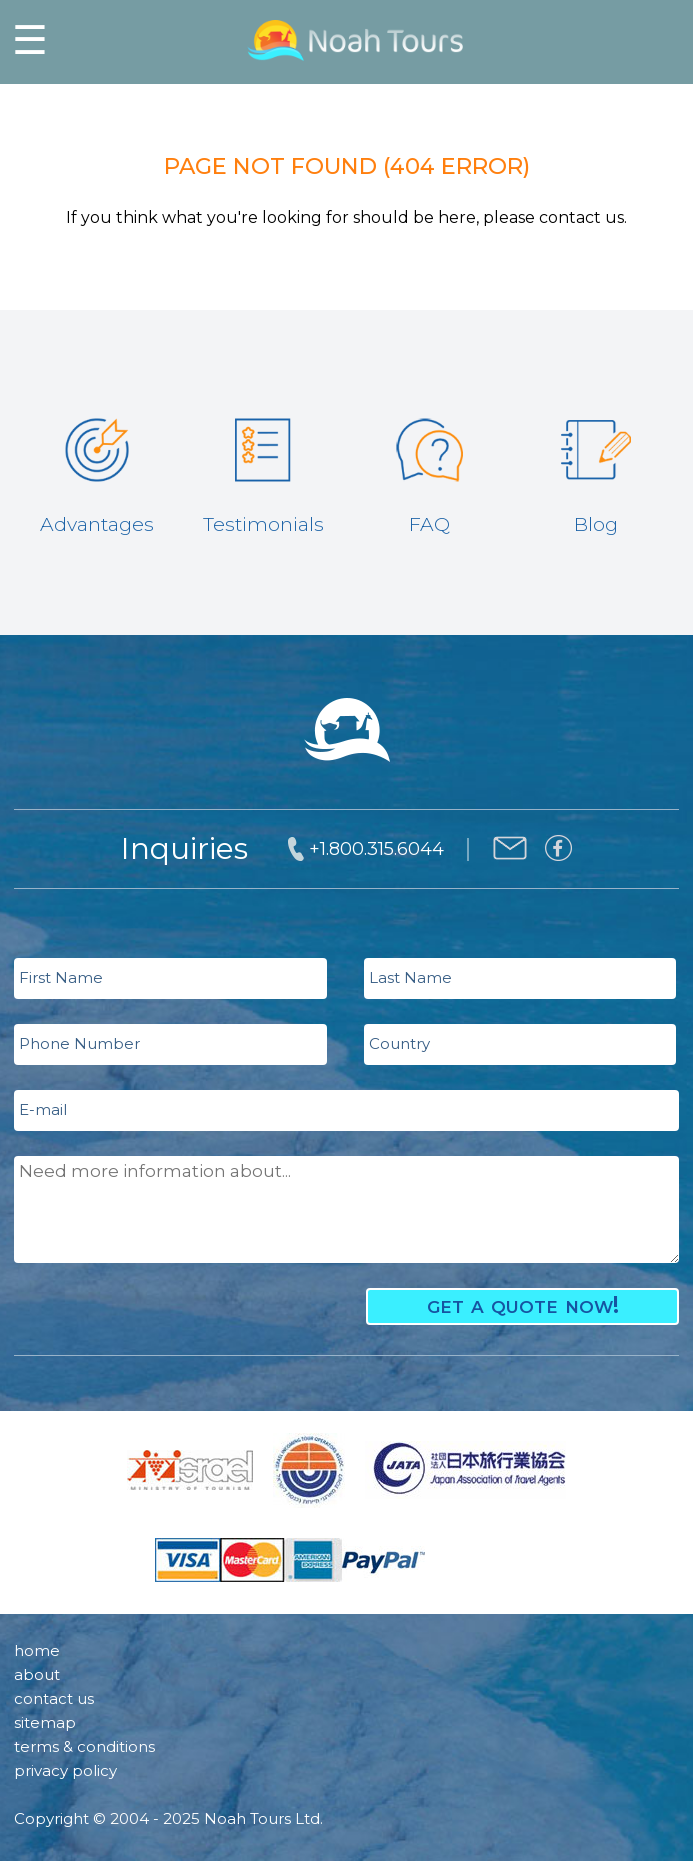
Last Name (410, 977)
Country (399, 1043)
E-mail (43, 1109)
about (37, 1674)
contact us (54, 1698)
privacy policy (65, 1770)
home (37, 1650)
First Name (61, 977)
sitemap (45, 1722)
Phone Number (79, 1043)
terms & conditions (84, 1746)
